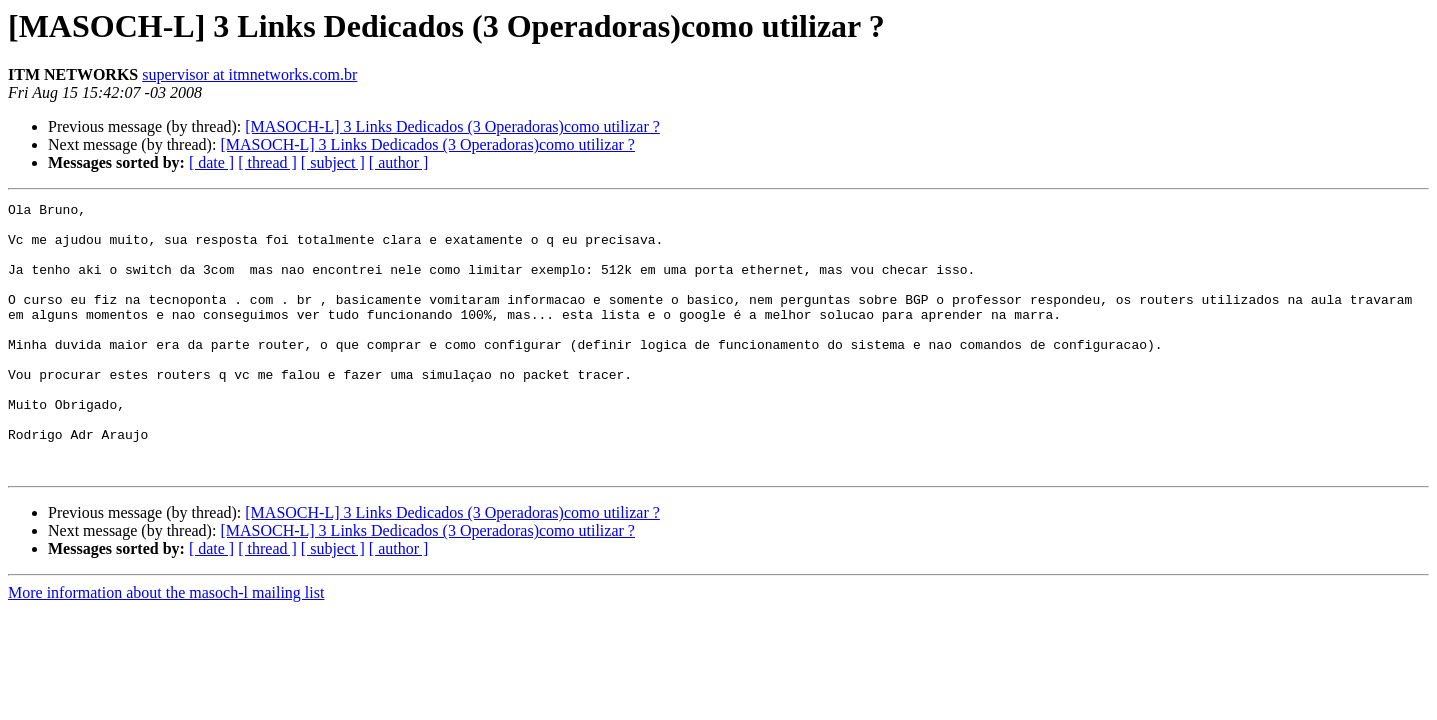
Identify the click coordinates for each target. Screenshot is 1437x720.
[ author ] (399, 162)
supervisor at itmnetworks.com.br (249, 74)
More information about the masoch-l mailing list (166, 646)
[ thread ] (267, 162)
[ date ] (211, 162)
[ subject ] (333, 162)
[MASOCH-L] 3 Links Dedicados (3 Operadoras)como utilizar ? (452, 126)
